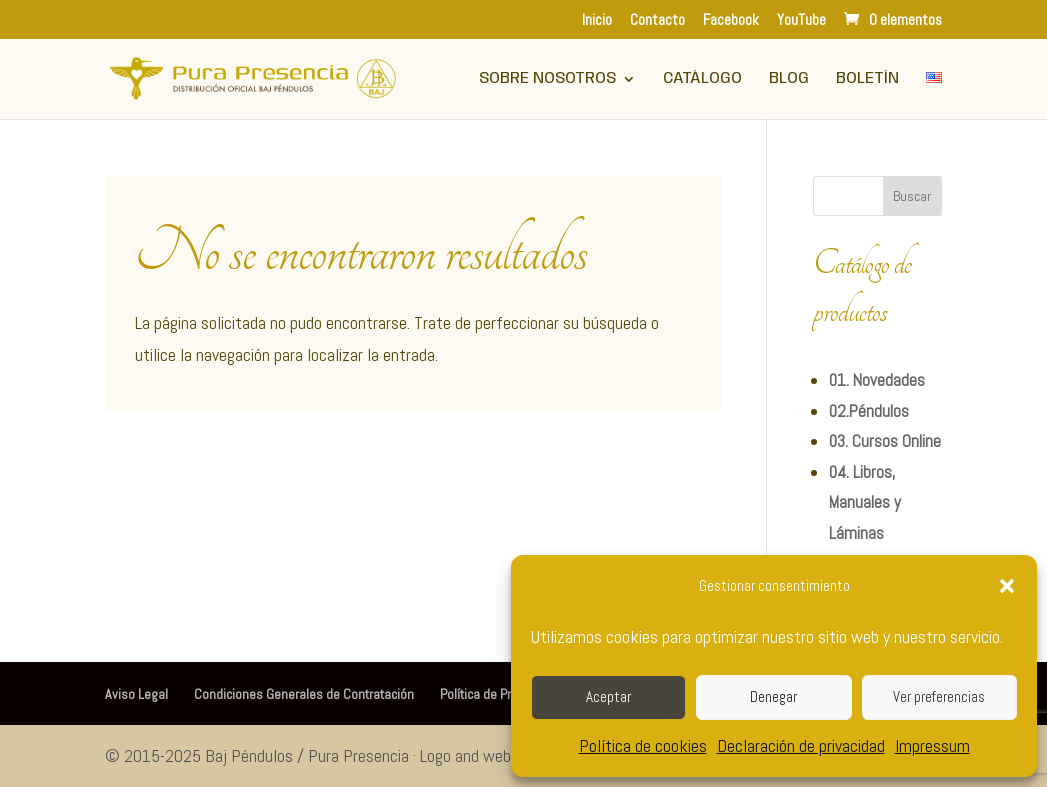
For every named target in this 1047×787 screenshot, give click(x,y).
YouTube (801, 20)
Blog (789, 79)
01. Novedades (877, 380)
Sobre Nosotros (547, 79)
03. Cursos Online (885, 441)
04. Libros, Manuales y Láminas (865, 502)
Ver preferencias (939, 696)
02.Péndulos (869, 411)
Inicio (597, 20)
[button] (1007, 586)
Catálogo (702, 79)
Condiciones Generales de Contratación (304, 694)
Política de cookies (643, 745)
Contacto (657, 20)
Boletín (867, 79)
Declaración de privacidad (801, 745)
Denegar (773, 696)
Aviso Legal (136, 694)
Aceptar (608, 696)
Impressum (932, 745)
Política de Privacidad (498, 694)
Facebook (731, 20)
